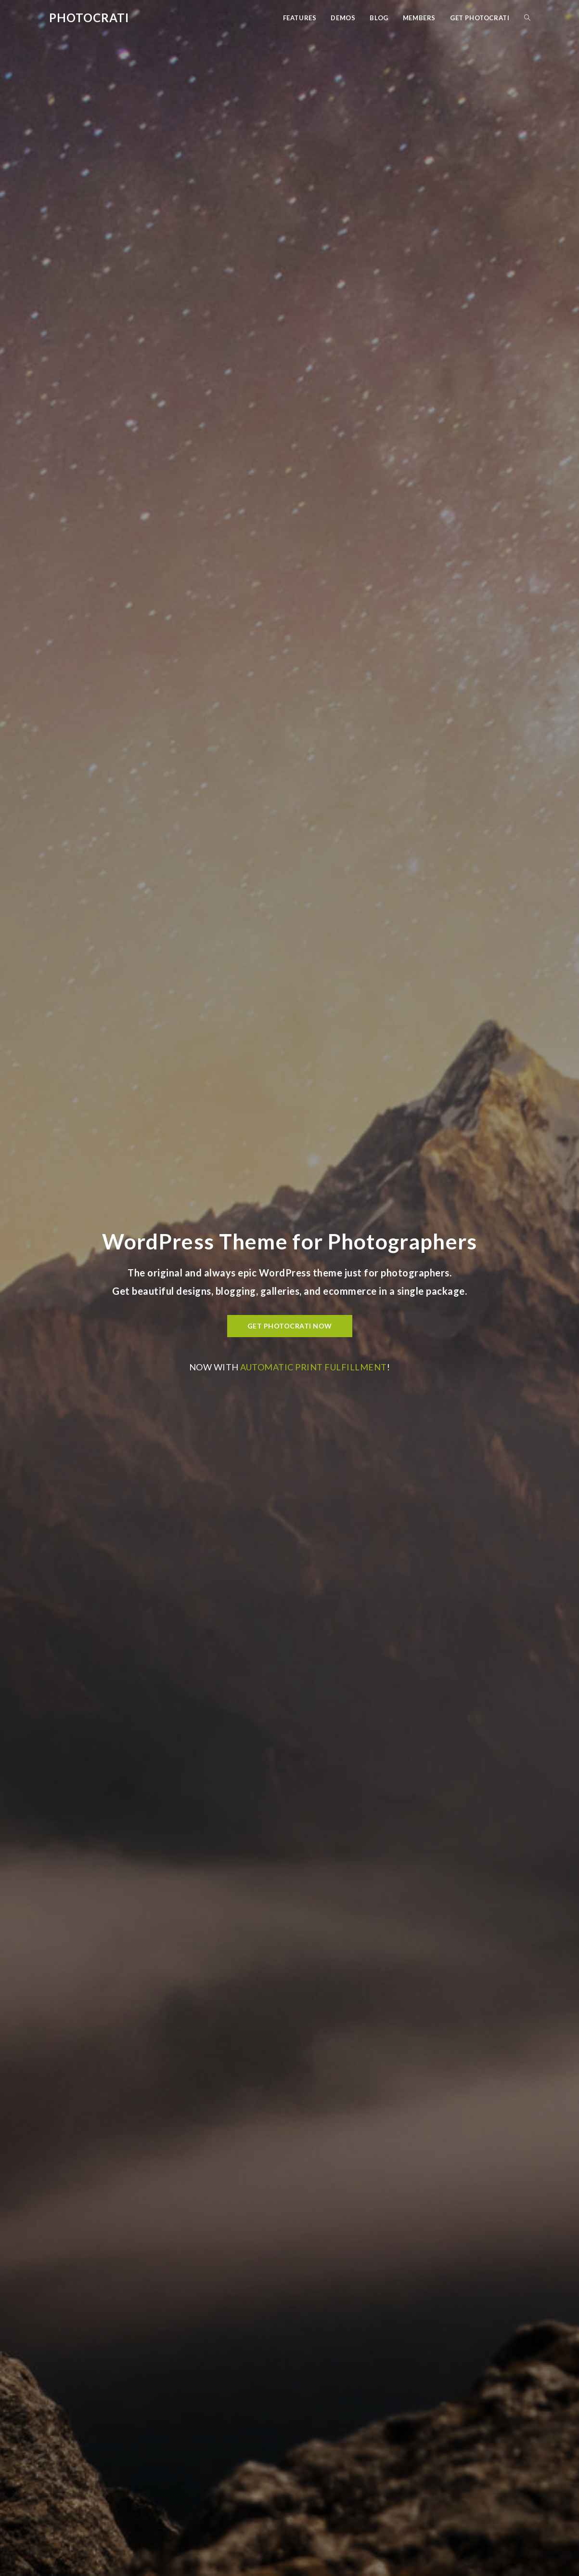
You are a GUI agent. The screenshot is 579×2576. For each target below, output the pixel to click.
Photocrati (89, 18)
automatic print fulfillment (313, 1367)
